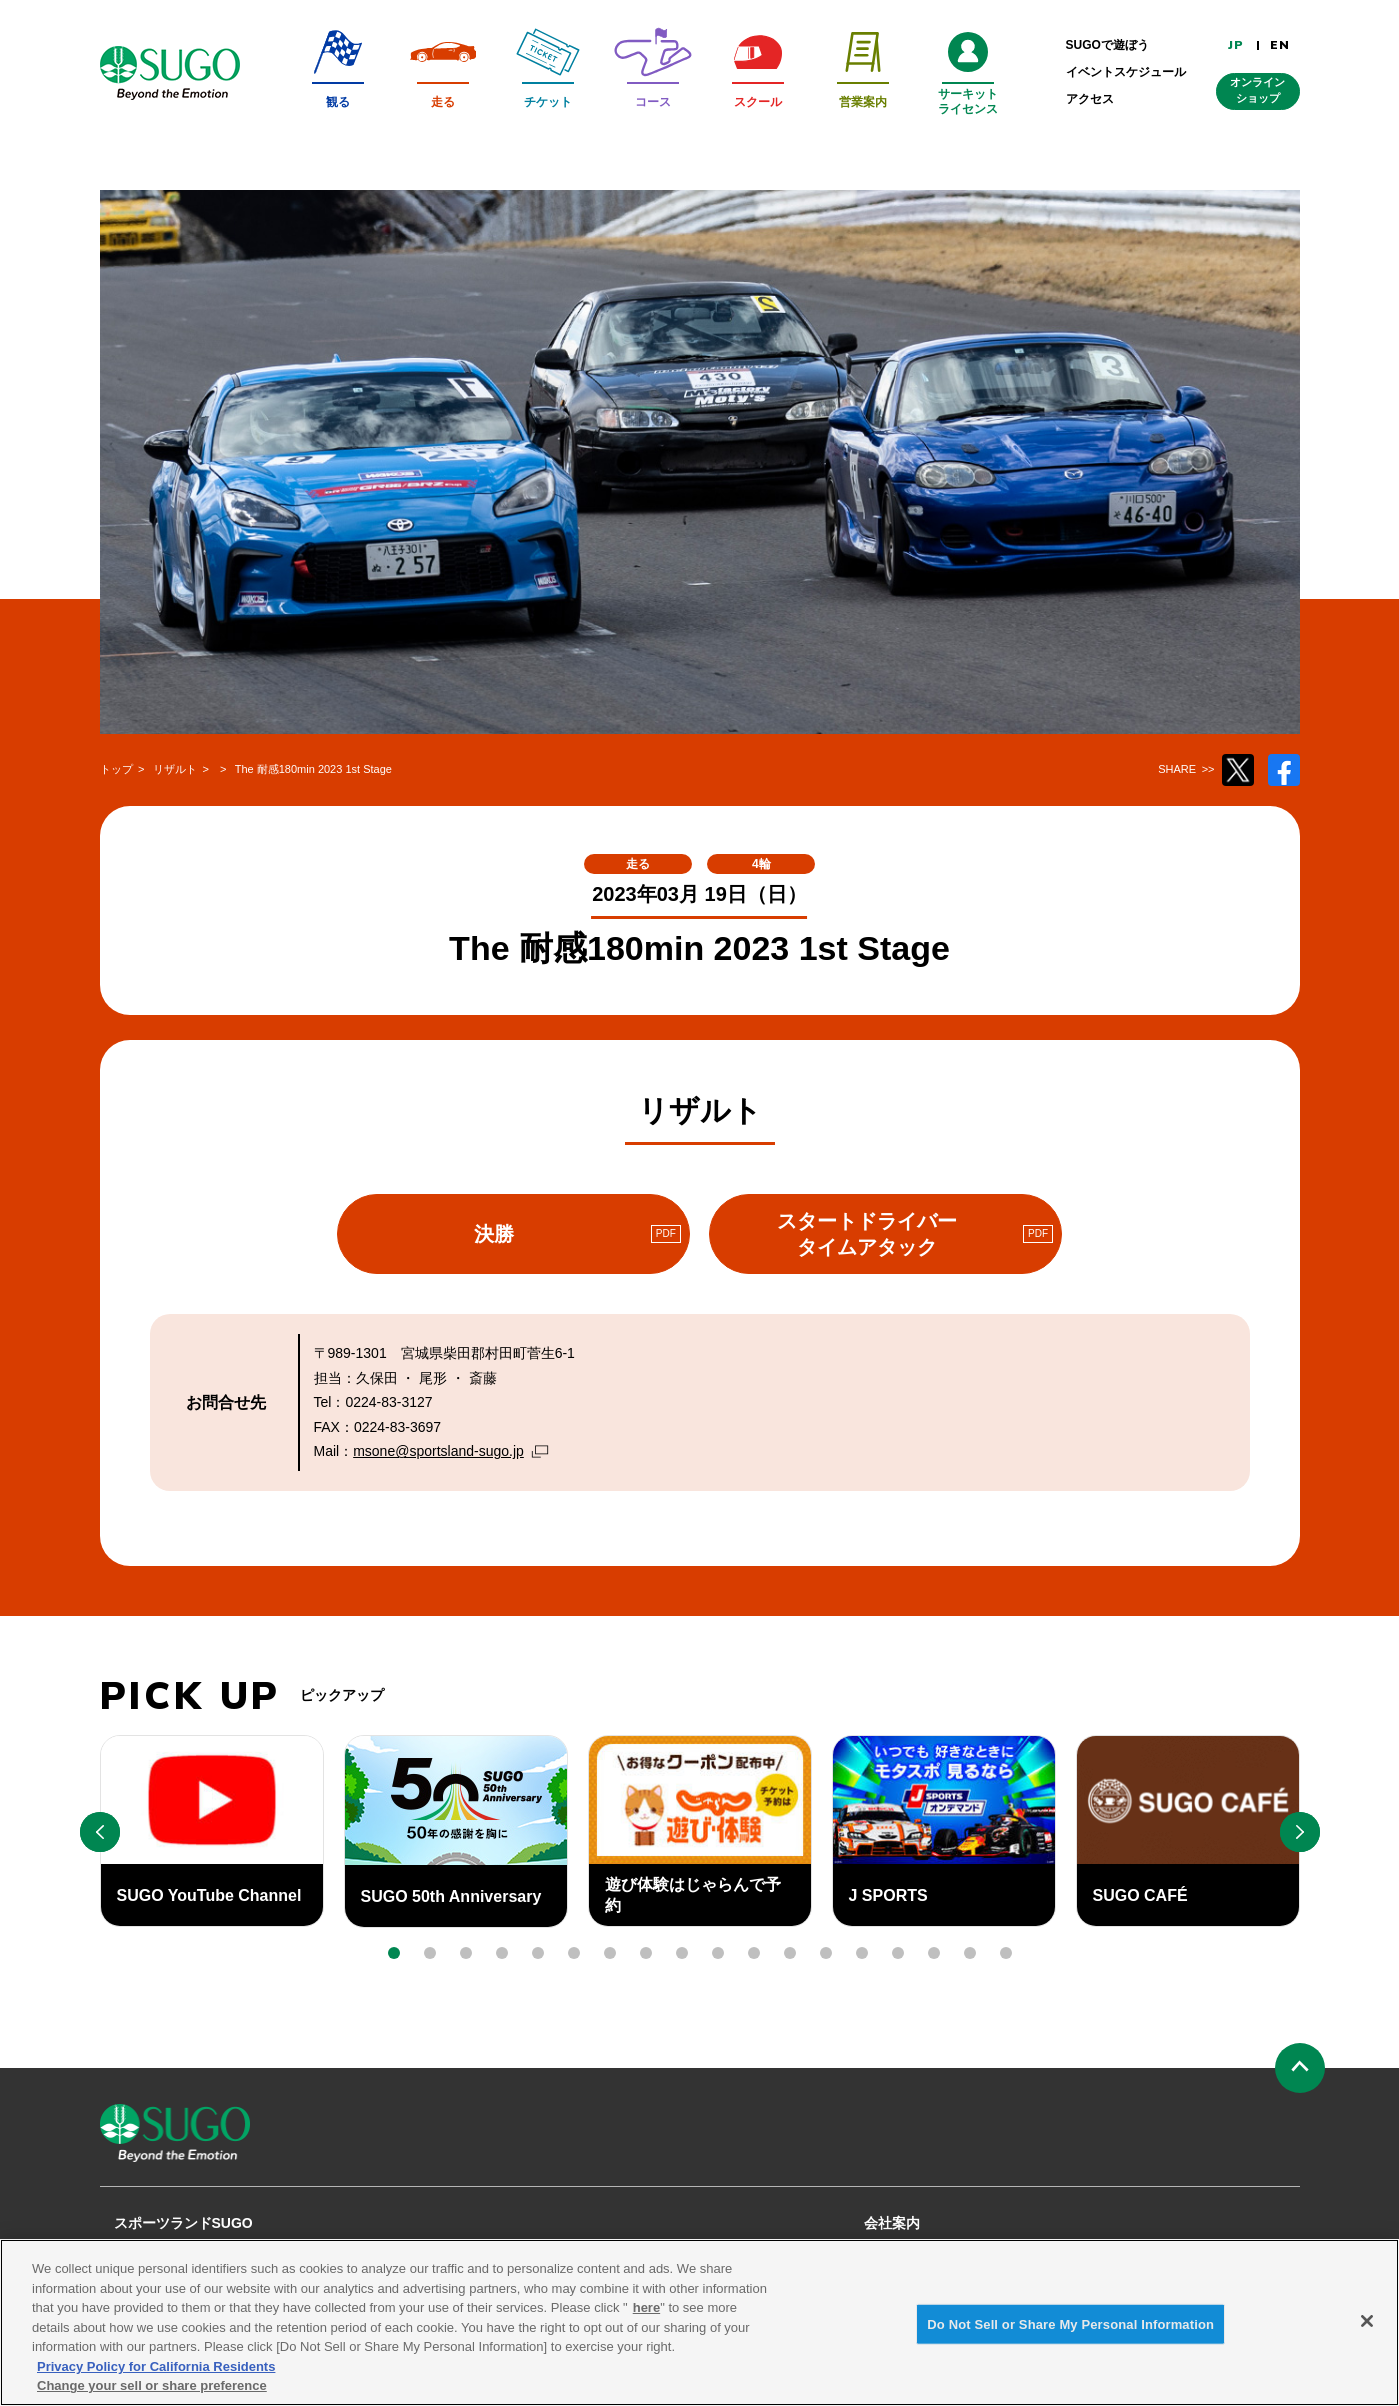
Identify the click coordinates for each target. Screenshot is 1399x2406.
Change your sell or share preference (152, 2397)
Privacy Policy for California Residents (156, 2378)
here (646, 2319)
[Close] (1367, 2332)
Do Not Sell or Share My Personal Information (1070, 2335)
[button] (394, 1953)
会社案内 (892, 2223)
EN (1280, 45)
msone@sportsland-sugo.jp (438, 1451)
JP (1236, 45)
